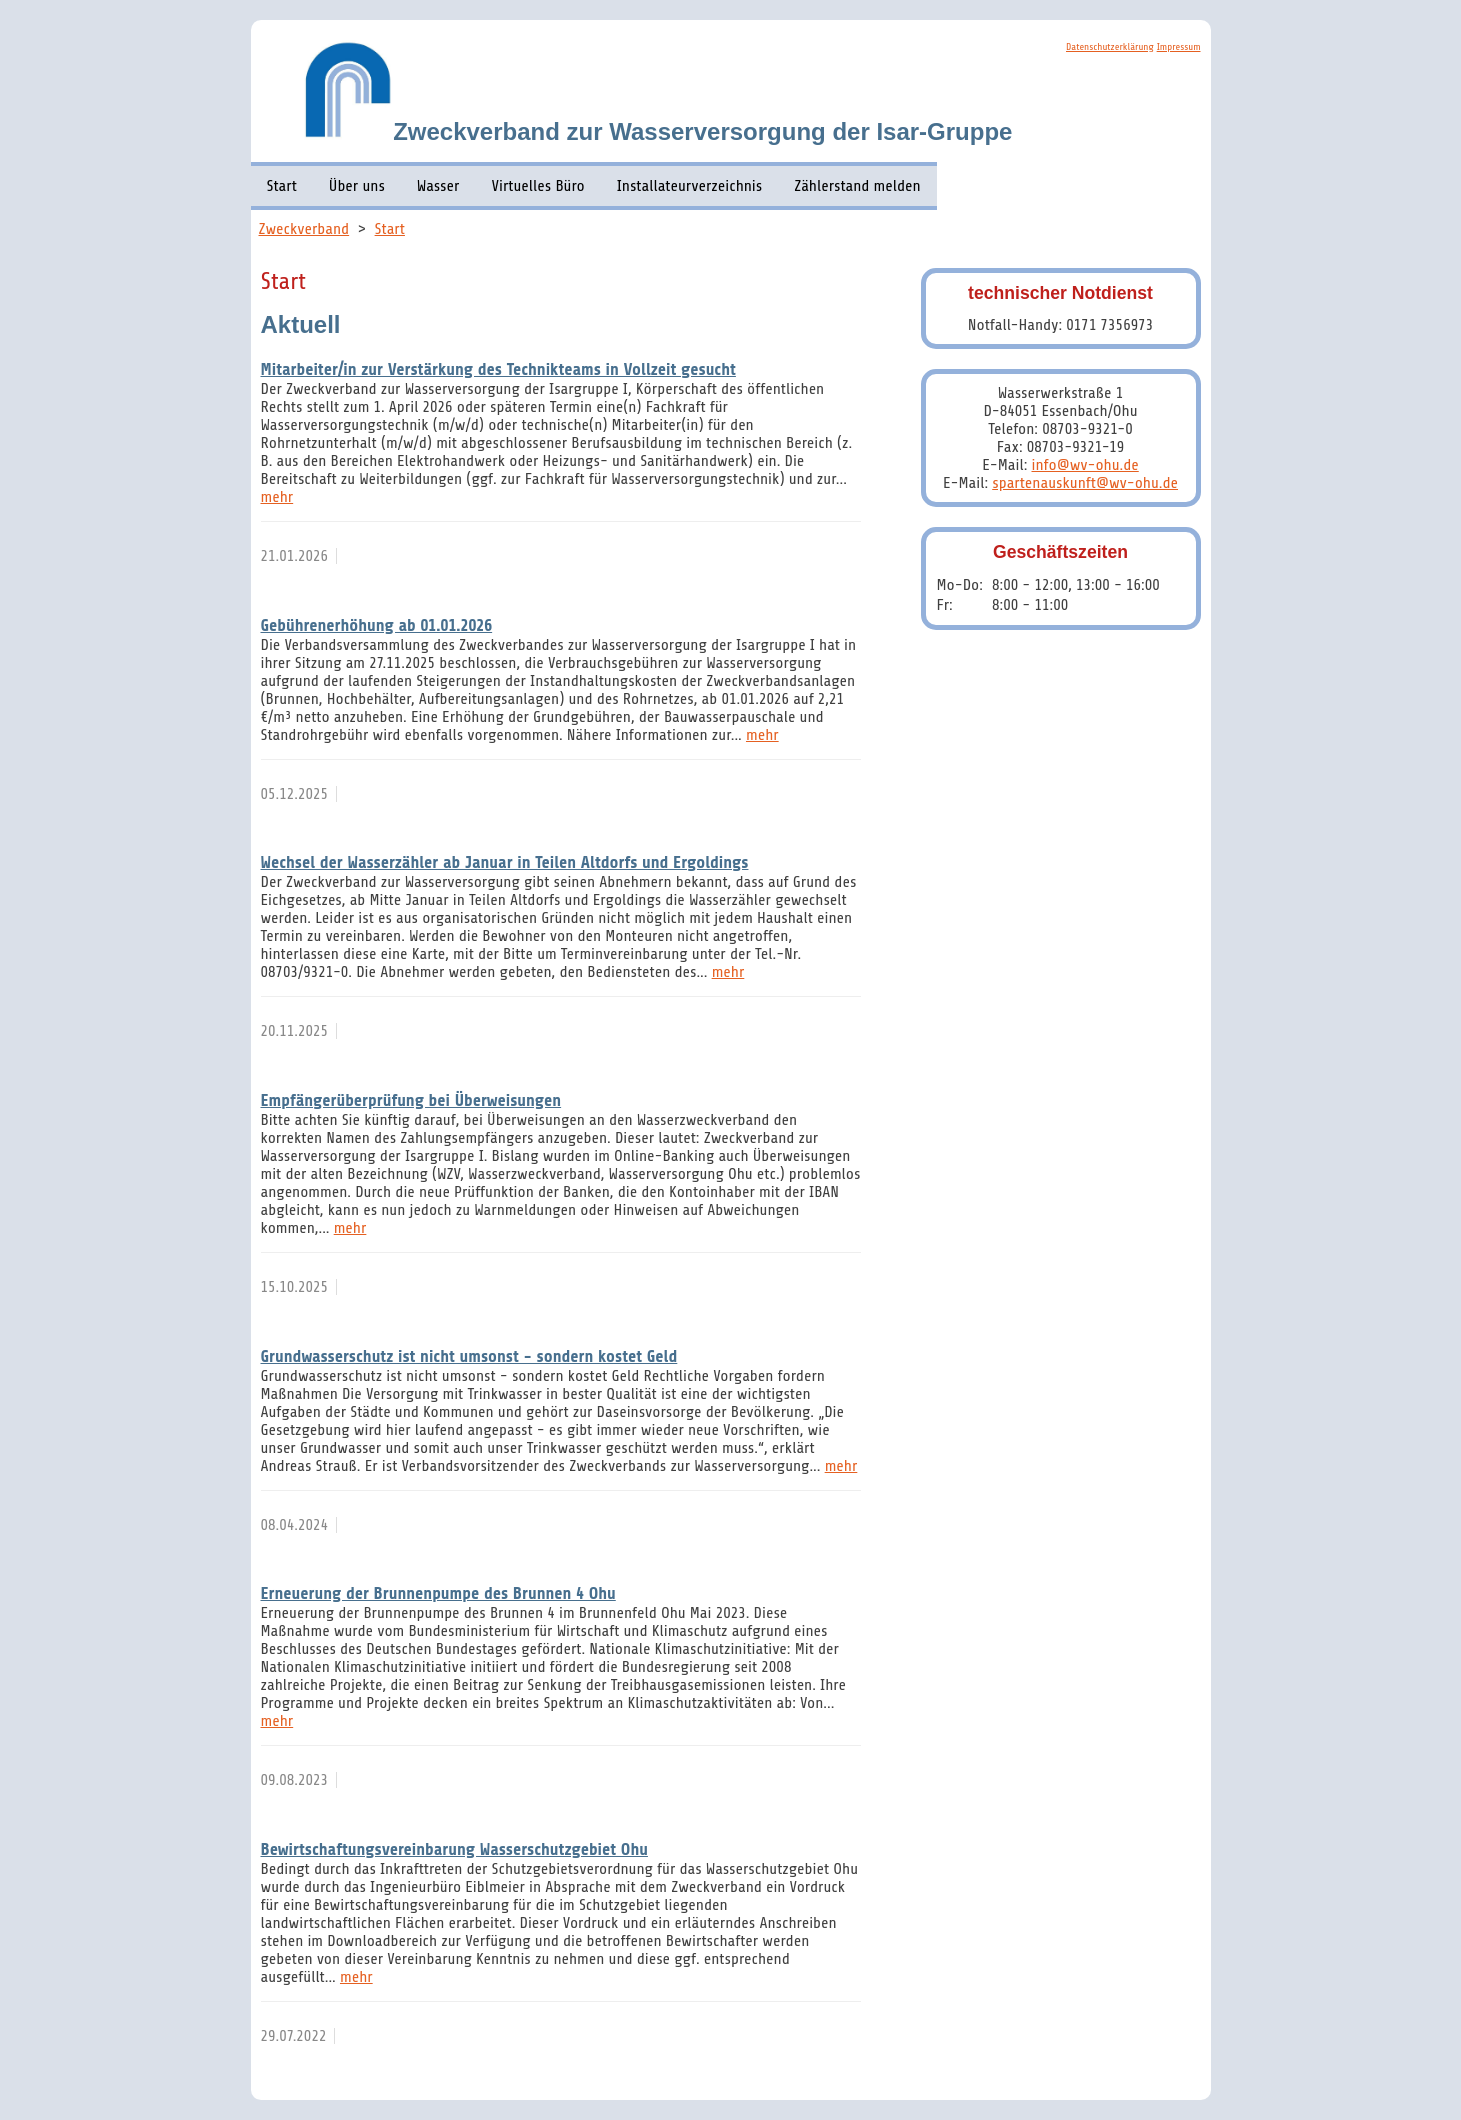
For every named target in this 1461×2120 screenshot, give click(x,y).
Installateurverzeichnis (689, 186)
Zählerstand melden (857, 186)
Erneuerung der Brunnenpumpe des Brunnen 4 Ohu (438, 1593)
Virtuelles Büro (537, 186)
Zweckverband (304, 229)
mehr (277, 497)
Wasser (438, 186)
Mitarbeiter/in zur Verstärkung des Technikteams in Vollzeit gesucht (498, 369)
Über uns (357, 186)
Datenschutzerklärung (1110, 46)
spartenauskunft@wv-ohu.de (1085, 483)
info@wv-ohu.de (1085, 465)
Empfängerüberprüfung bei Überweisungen (411, 1100)
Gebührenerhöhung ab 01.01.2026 (377, 625)
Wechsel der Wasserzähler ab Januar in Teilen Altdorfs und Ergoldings (505, 862)
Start (282, 186)
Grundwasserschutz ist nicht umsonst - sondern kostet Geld (469, 1356)
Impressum (1179, 46)
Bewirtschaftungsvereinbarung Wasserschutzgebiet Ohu (454, 1849)
